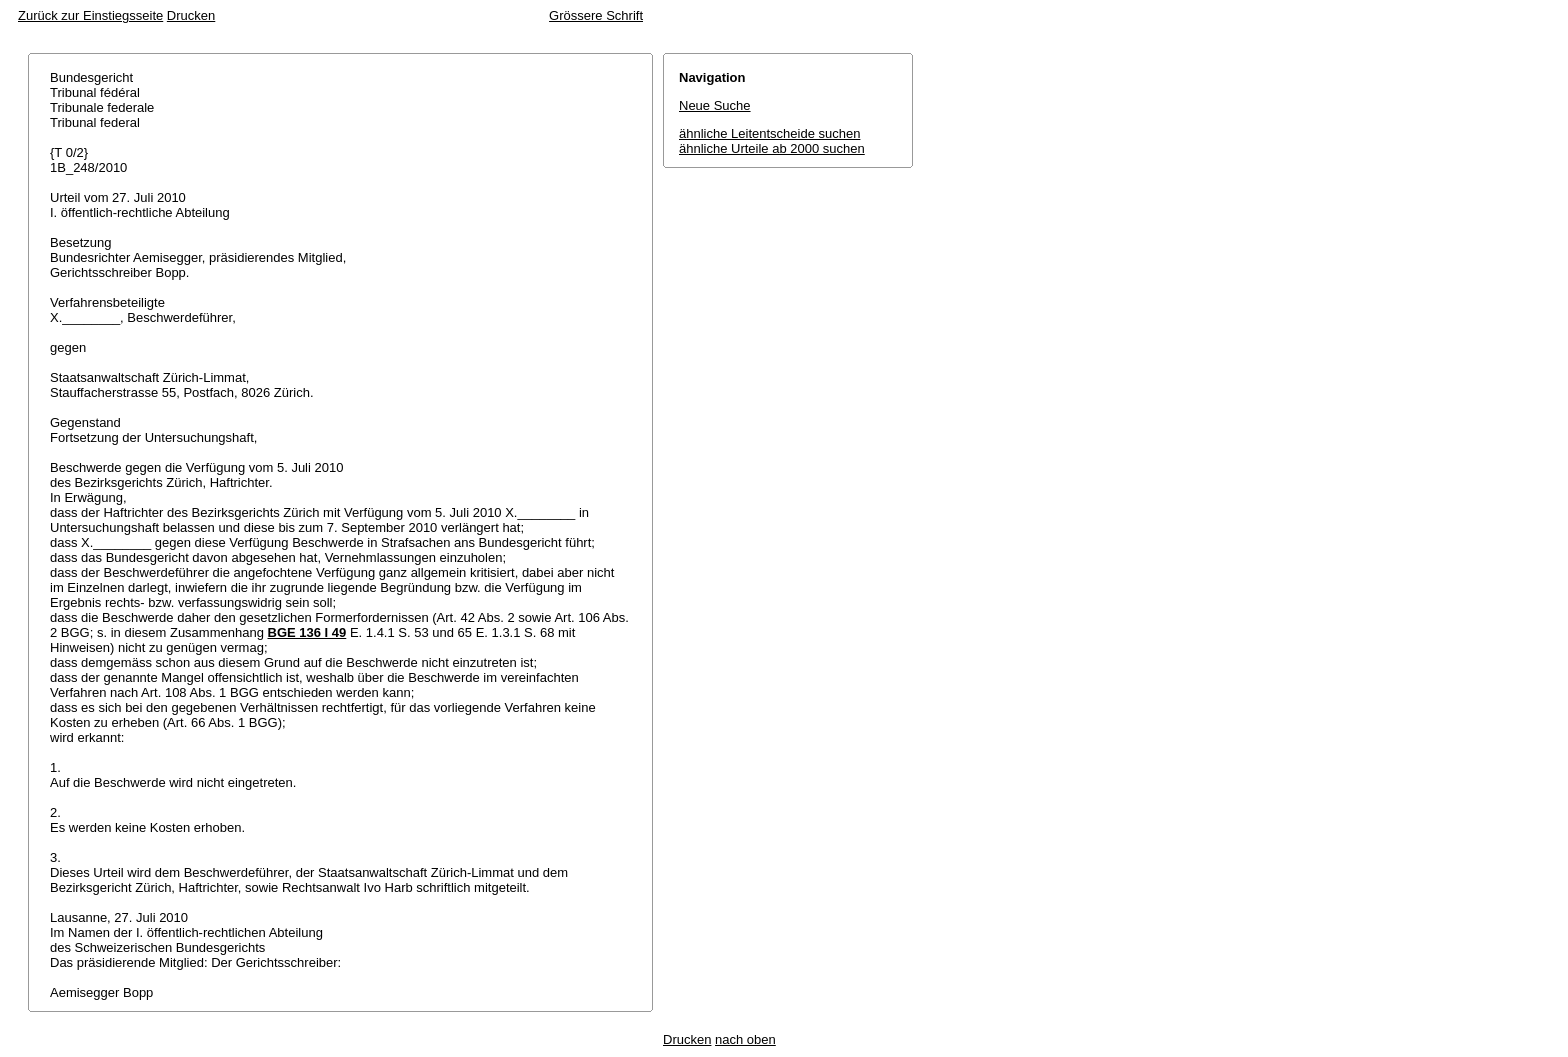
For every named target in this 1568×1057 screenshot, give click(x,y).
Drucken (191, 15)
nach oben (745, 1039)
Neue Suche (715, 105)
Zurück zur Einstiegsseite (90, 15)
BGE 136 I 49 (307, 632)
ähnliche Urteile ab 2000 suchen (772, 148)
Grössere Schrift (596, 15)
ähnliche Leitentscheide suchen (769, 133)
